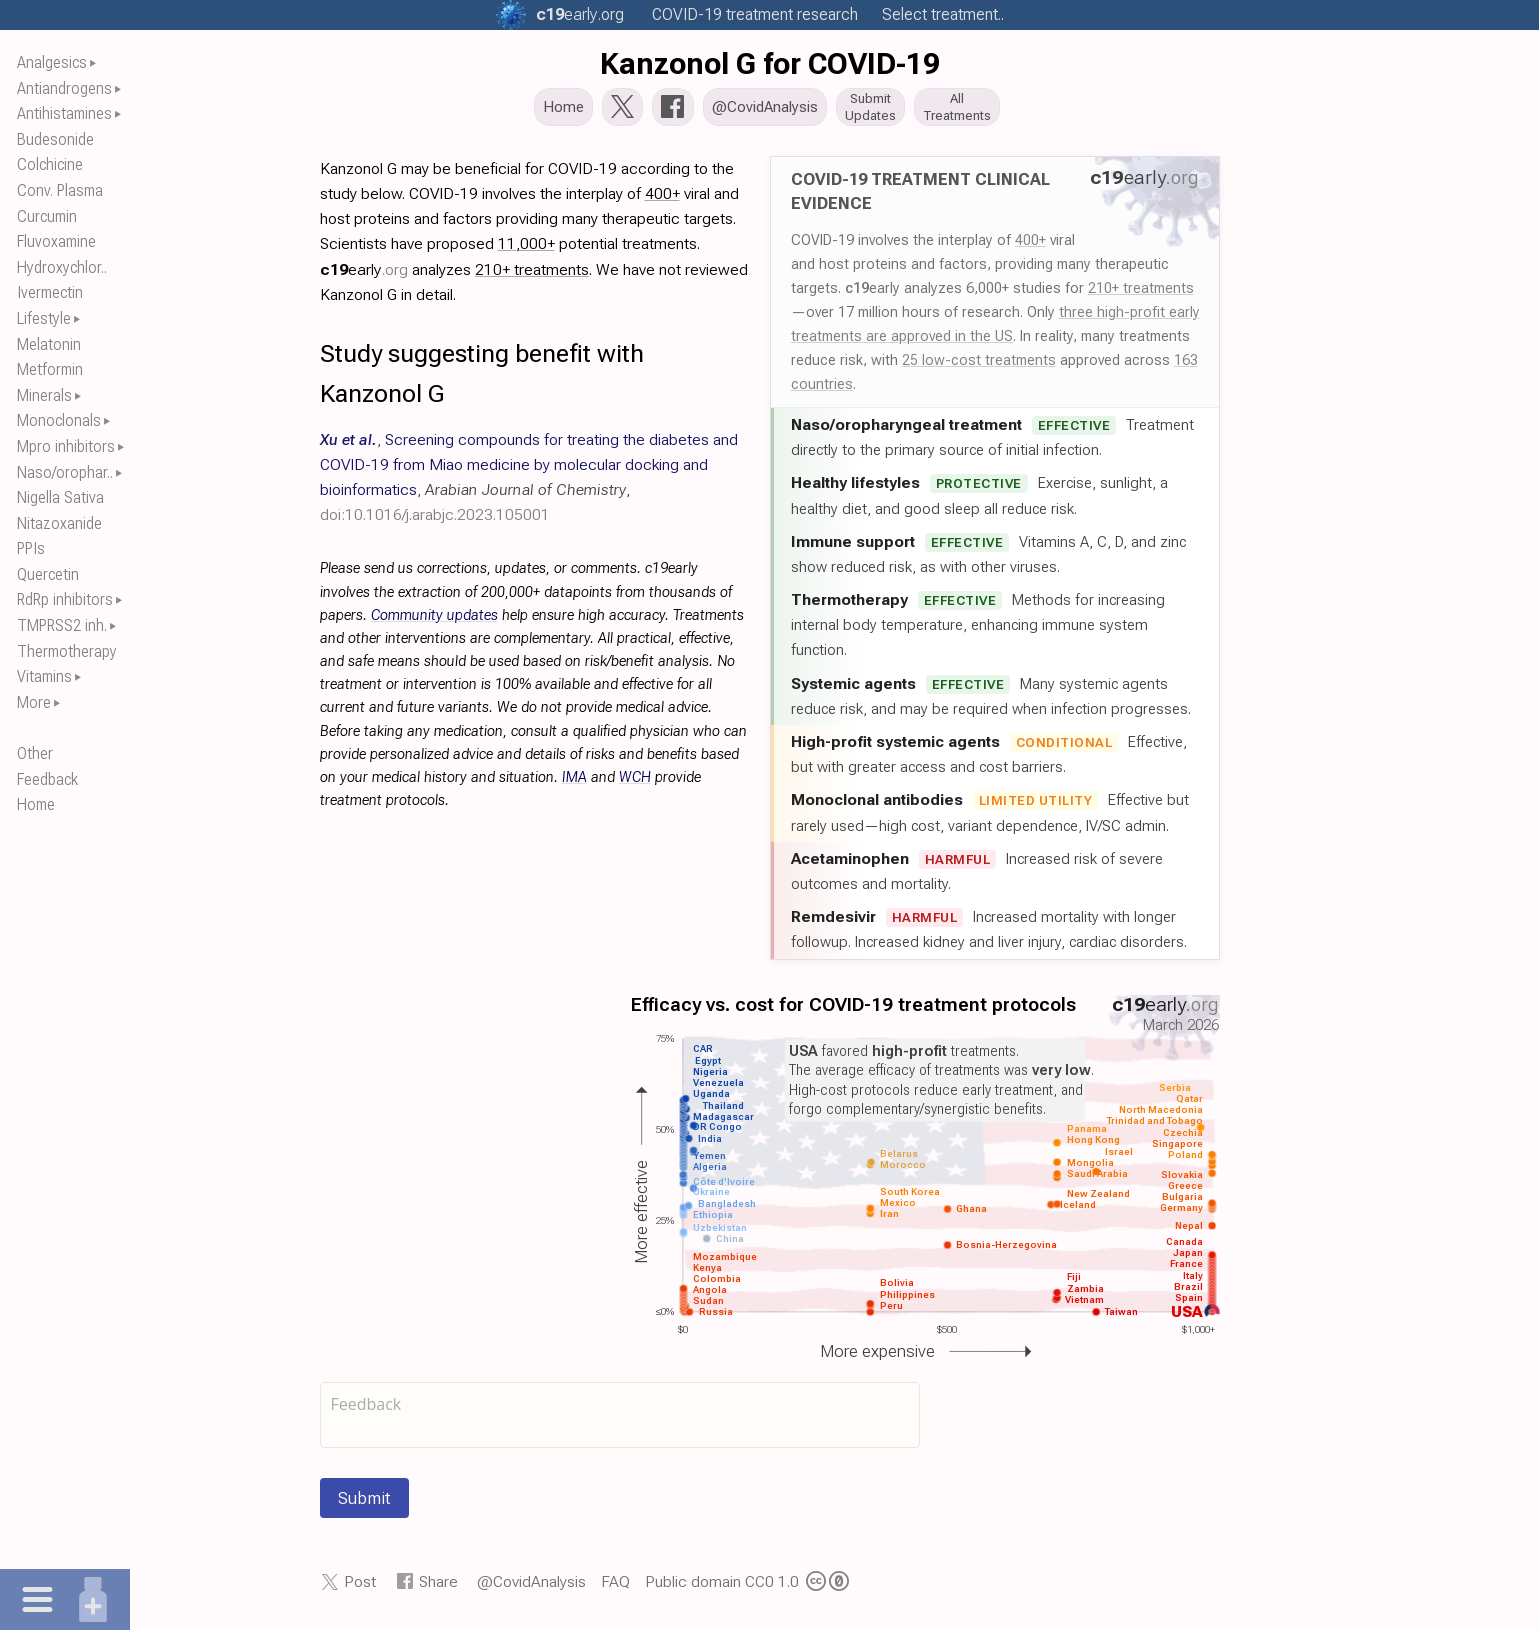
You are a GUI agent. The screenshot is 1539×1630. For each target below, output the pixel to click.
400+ (1030, 246)
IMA (574, 783)
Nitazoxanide (59, 523)
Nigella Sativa (60, 497)
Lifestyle (44, 318)
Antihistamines (64, 113)
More (34, 702)
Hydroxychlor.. (62, 267)
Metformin (50, 369)
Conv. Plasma (60, 190)
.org (580, 14)
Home (36, 804)
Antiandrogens (64, 88)
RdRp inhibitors (65, 599)
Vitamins (44, 676)
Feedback (47, 779)
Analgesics (52, 62)
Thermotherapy (67, 651)
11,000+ (526, 249)
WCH (635, 783)
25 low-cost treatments (979, 366)
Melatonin (49, 344)
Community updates (434, 621)
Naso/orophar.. (65, 472)
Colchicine (50, 164)
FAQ (615, 1587)
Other (35, 753)
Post (360, 1587)
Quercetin (48, 574)
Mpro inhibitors (66, 446)
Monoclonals (59, 420)
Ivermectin (50, 292)
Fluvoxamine (56, 241)
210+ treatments (1141, 294)
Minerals (44, 395)
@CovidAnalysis (531, 1587)
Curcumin (47, 216)
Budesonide (55, 139)
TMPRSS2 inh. (62, 625)
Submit (364, 1504)
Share (438, 1587)
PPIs (31, 548)
